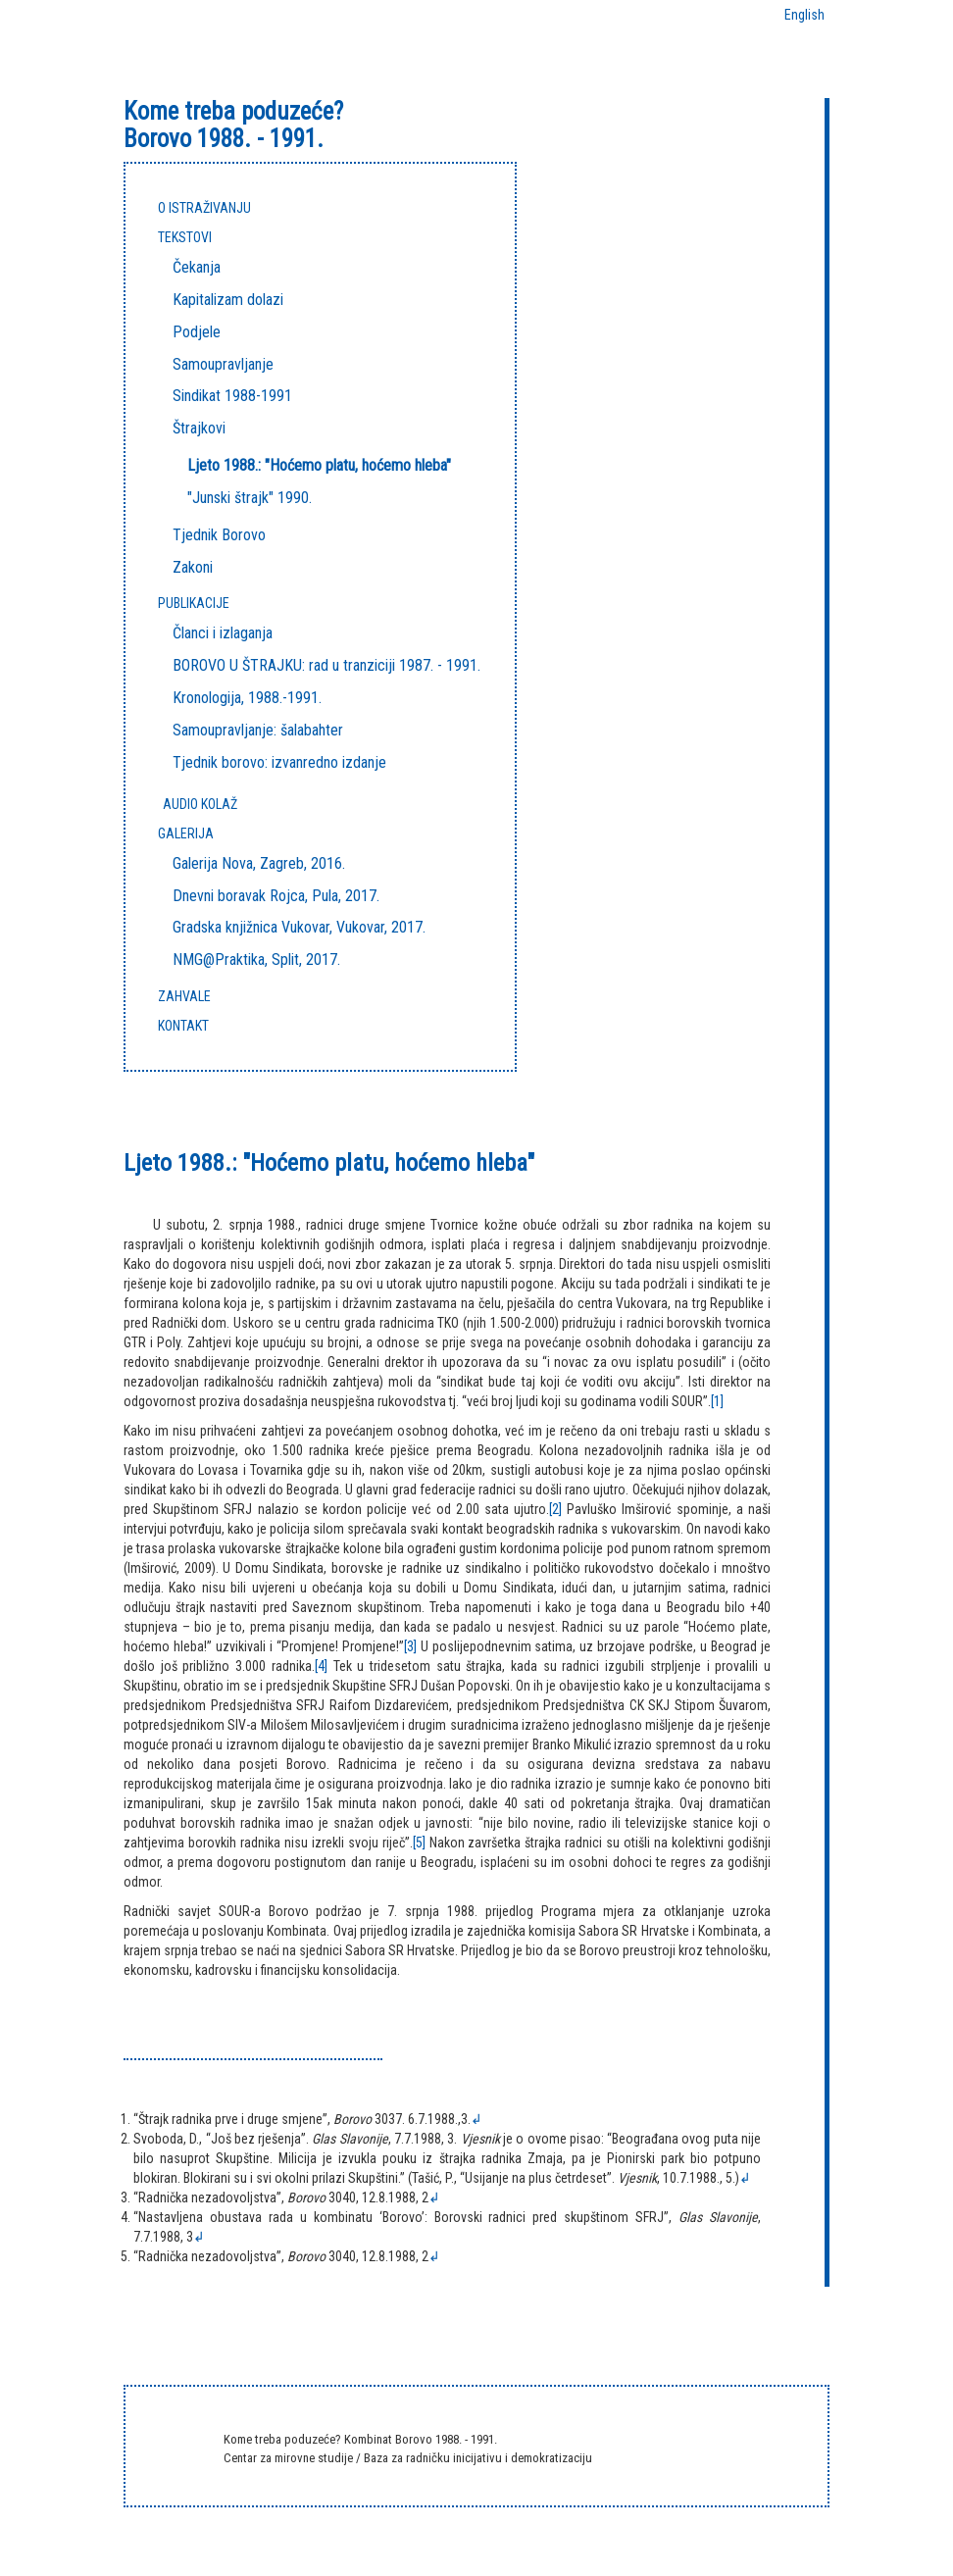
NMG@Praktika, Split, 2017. (256, 959)
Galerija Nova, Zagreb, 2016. (259, 863)
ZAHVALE (184, 996)
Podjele (197, 332)
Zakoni (193, 567)
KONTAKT (183, 1026)
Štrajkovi (199, 428)
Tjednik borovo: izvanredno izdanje (279, 762)
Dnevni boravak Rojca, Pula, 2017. (276, 895)
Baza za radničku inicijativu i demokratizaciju (478, 2457)
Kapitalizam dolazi (228, 299)
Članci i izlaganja (223, 633)
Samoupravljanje (223, 364)
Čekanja (197, 267)
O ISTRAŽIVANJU (204, 208)
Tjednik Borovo (219, 535)
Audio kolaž (200, 804)
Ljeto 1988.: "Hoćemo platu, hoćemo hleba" (319, 465)
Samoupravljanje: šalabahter (258, 730)
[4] (321, 1666)
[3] (410, 1646)
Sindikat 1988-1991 (232, 395)
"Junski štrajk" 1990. (249, 497)
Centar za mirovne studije (290, 2457)
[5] (419, 1842)
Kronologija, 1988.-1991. (247, 697)
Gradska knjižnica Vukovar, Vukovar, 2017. (299, 927)
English (804, 15)
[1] (717, 1401)
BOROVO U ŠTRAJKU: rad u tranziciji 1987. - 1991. (326, 665)
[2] (555, 1509)
